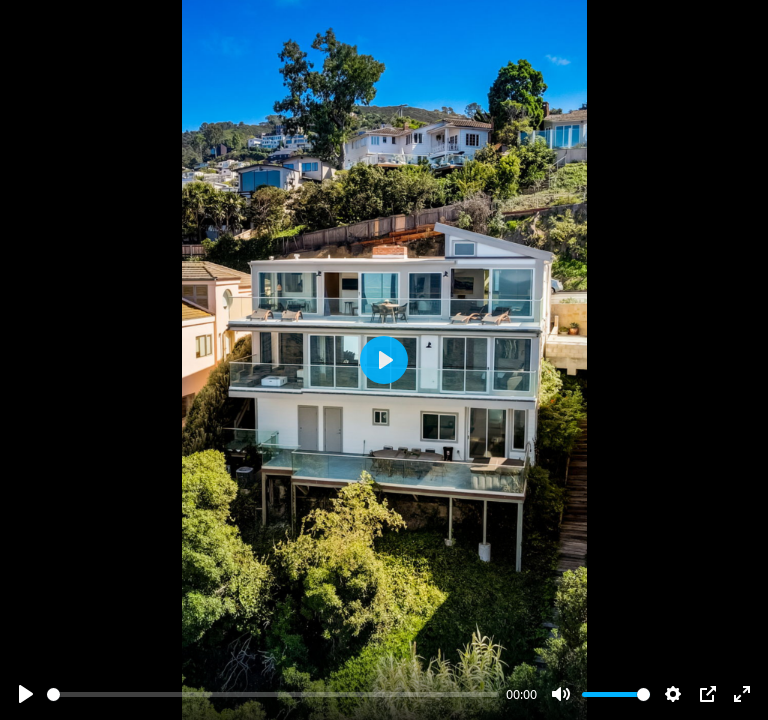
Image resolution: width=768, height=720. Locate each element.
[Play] (26, 694)
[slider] (273, 694)
